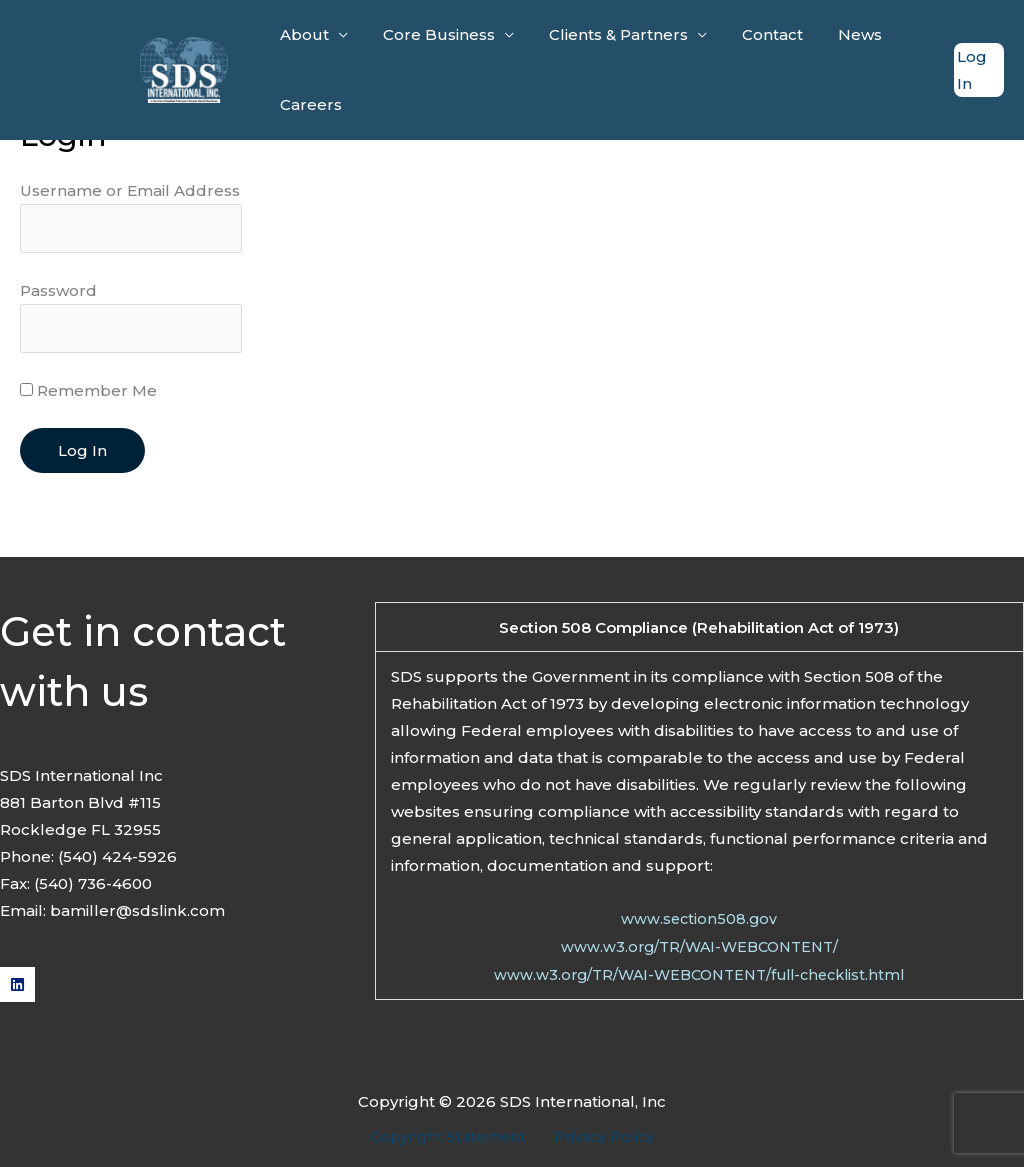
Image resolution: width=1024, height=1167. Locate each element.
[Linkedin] (17, 988)
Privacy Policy (601, 1140)
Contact (755, 34)
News (838, 34)
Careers (309, 104)
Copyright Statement (452, 1140)
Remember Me (88, 395)
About (302, 34)
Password (58, 292)
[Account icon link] (978, 70)
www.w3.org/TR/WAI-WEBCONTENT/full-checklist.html (699, 977)
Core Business (432, 34)
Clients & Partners (606, 34)
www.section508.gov (699, 923)
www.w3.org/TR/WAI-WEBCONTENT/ (699, 950)
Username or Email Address (130, 190)
